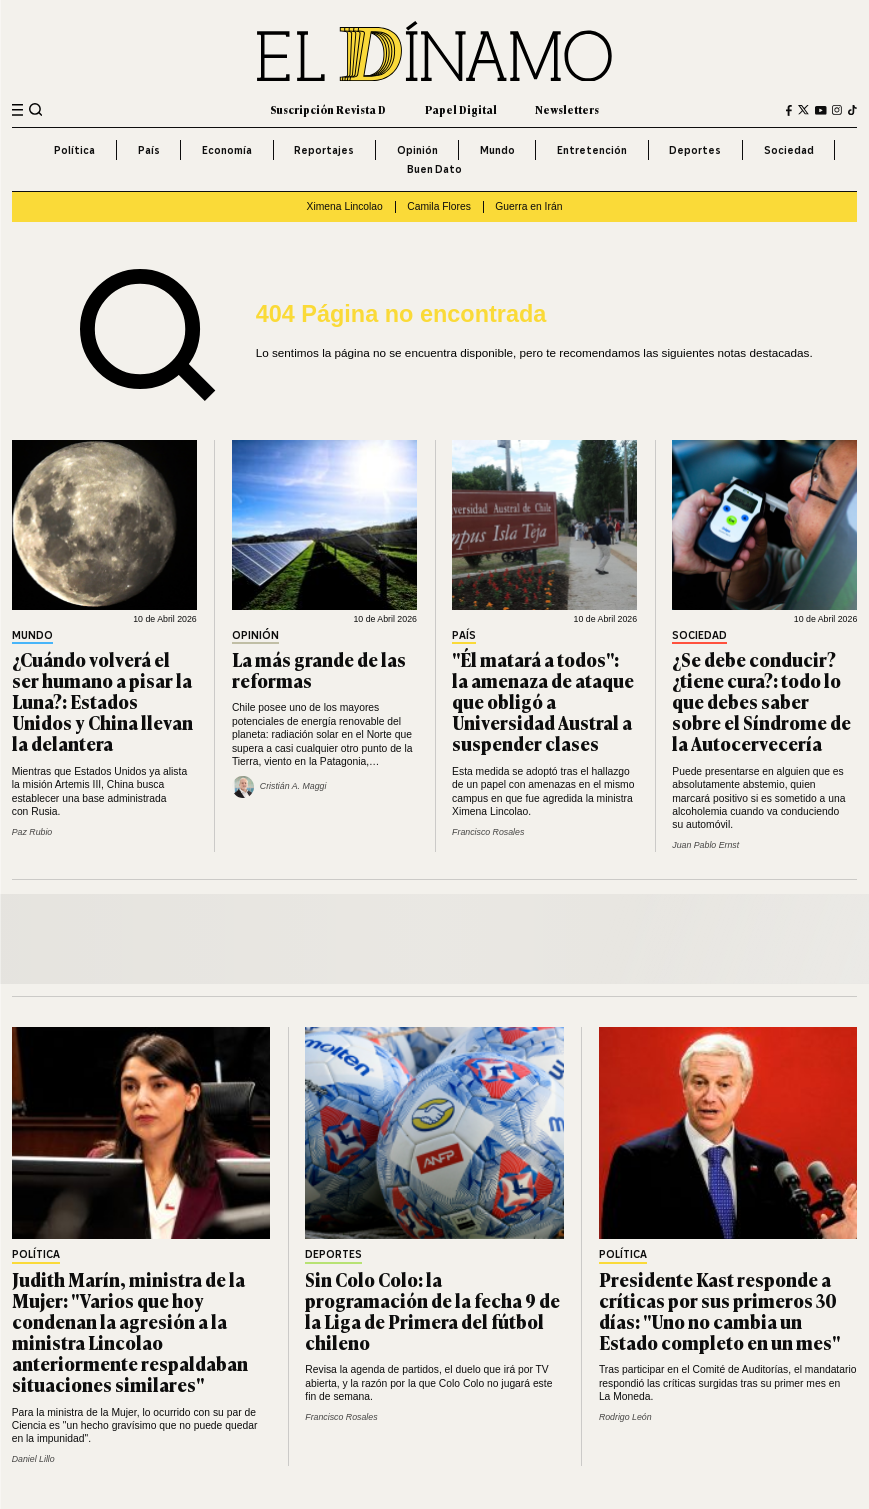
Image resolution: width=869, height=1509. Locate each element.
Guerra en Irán (528, 206)
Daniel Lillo (33, 1459)
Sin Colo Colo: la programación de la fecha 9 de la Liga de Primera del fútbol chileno (432, 1310)
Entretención (592, 150)
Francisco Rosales (488, 832)
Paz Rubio (32, 832)
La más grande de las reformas (319, 669)
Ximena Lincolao (345, 206)
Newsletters (567, 109)
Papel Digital (461, 109)
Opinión (417, 150)
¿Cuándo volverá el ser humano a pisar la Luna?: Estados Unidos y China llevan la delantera (102, 701)
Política (74, 150)
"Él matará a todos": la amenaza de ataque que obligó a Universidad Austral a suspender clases (543, 701)
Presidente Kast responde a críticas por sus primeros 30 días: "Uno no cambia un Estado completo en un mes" (719, 1310)
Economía (227, 150)
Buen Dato (434, 169)
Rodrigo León (625, 1417)
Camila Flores (439, 206)
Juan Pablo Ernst (705, 845)
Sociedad (789, 150)
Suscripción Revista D (328, 109)
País (149, 150)
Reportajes (324, 150)
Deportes (695, 150)
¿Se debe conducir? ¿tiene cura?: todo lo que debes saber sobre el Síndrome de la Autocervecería (761, 701)
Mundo (497, 150)
